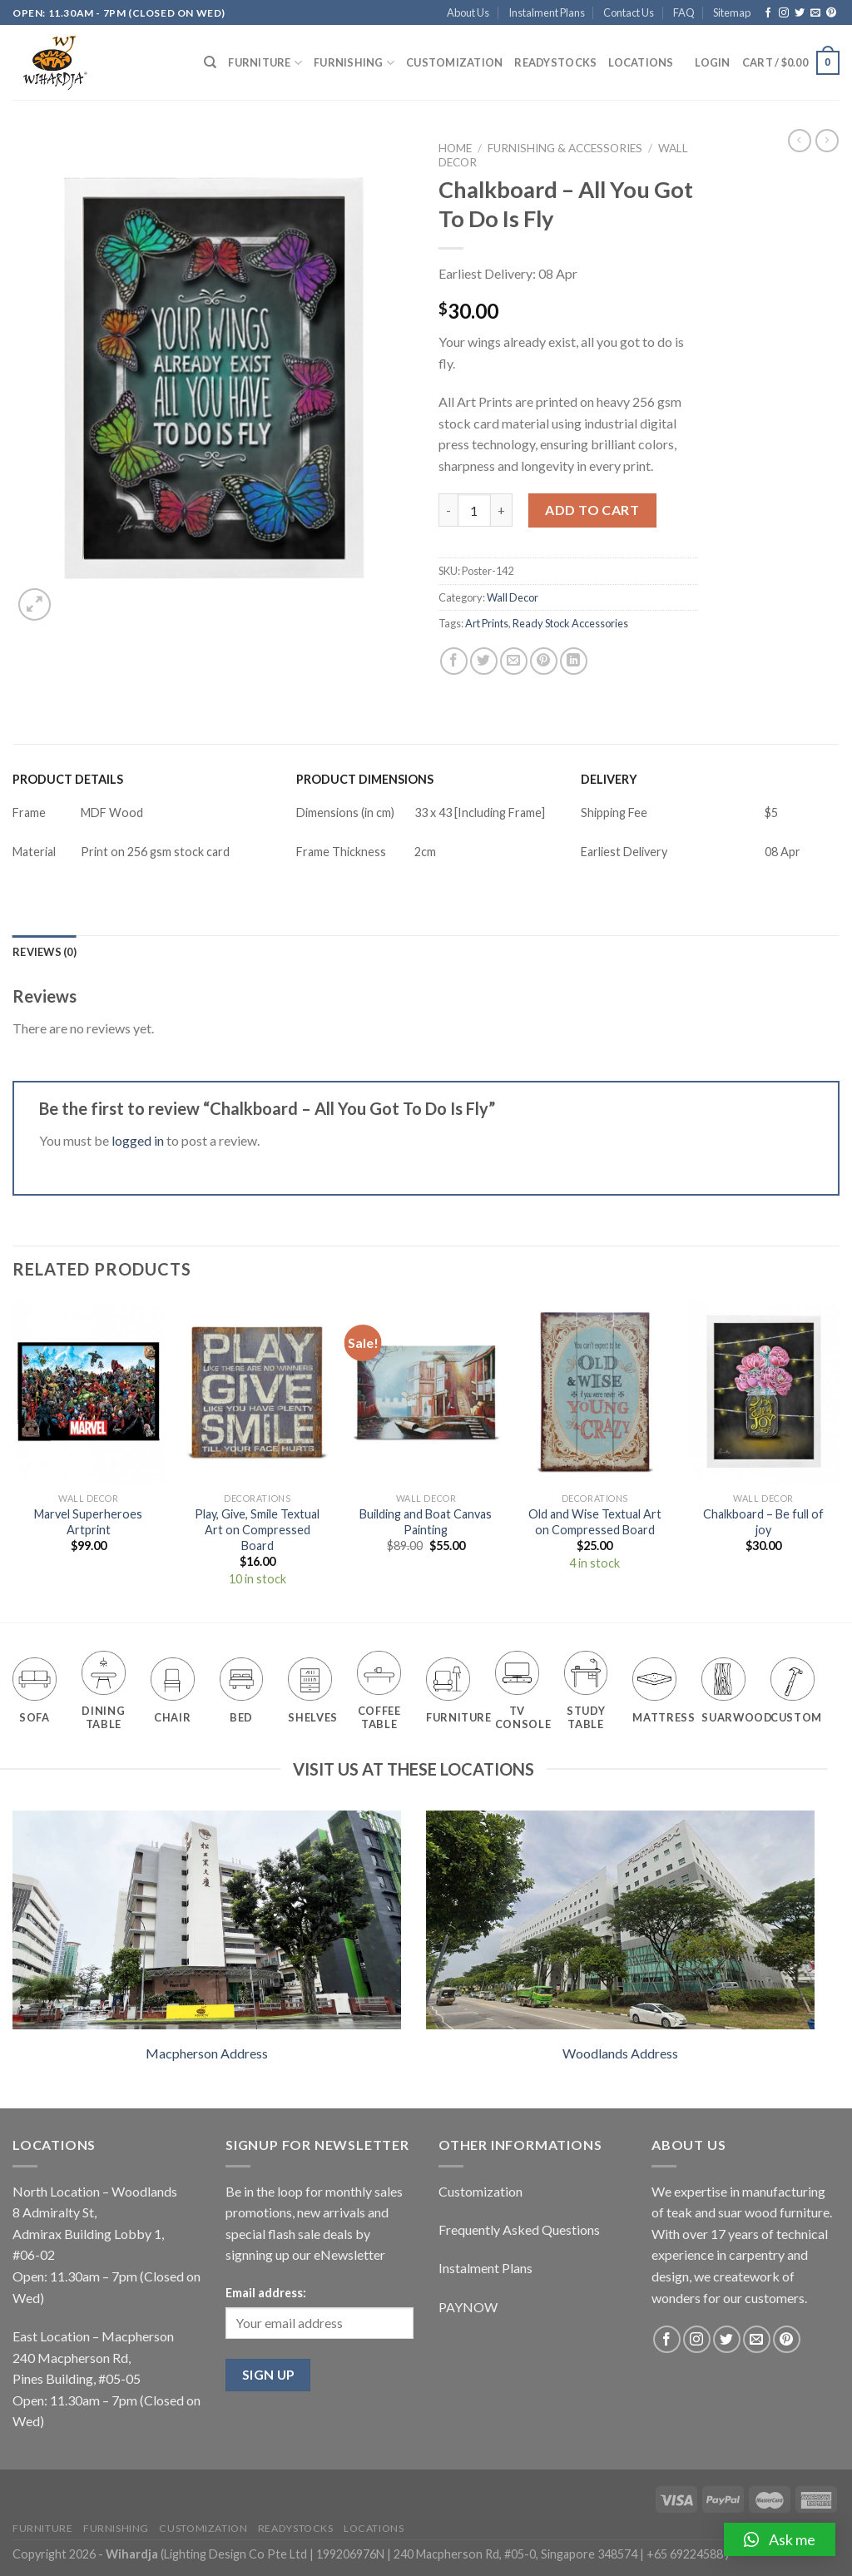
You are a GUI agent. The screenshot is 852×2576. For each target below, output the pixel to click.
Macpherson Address (207, 2053)
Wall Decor (512, 597)
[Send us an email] (815, 13)
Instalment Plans (546, 12)
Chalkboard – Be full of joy (763, 1522)
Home (455, 148)
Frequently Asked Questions (519, 2229)
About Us (468, 12)
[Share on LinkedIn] (573, 661)
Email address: (265, 2293)
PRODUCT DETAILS (67, 779)
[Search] (210, 62)
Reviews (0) (44, 952)
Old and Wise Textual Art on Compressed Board (594, 1522)
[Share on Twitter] (484, 661)
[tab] (44, 951)
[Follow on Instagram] (784, 13)
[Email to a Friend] (514, 661)
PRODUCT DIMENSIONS (364, 779)
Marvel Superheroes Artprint (88, 1522)
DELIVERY (609, 779)
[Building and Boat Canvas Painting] (425, 1392)
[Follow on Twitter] (800, 13)
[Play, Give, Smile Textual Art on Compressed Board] (257, 1392)
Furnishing (354, 63)
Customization (454, 62)
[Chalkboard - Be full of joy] (763, 1392)
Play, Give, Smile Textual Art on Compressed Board (257, 1529)
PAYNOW (468, 2307)
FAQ (684, 12)
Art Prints (486, 623)
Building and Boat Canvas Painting (425, 1522)
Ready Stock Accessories (570, 623)
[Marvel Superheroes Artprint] (88, 1392)
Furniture (265, 63)
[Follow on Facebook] (768, 13)
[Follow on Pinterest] (831, 13)
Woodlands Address (620, 2053)
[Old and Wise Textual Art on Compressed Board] (594, 1392)
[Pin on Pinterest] (543, 661)
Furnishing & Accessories (565, 148)
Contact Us (628, 12)
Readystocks (555, 62)
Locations (640, 62)
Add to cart (592, 510)
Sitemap (731, 12)
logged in (137, 1140)
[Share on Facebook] (454, 661)
